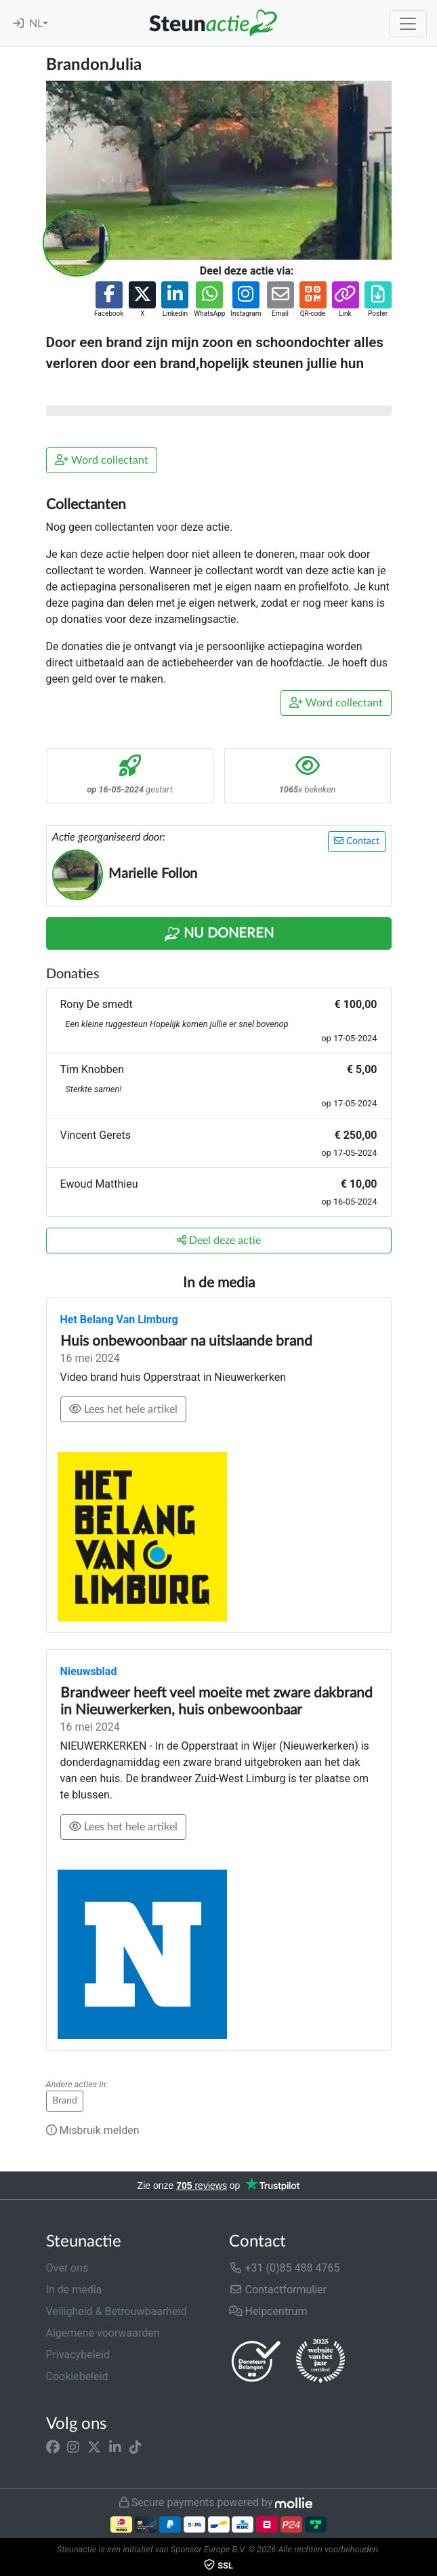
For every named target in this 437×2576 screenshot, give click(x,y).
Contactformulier (278, 2289)
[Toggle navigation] (408, 23)
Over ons (67, 2267)
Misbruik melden (93, 2130)
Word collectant (101, 460)
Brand (64, 2101)
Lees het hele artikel (123, 1409)
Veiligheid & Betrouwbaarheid (116, 2311)
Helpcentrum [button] (268, 2311)
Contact (356, 841)
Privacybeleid (78, 2354)
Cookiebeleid (77, 2376)
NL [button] (36, 23)
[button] (108, 300)
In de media (74, 2289)
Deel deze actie (219, 1240)
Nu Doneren (219, 934)
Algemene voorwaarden (103, 2333)
